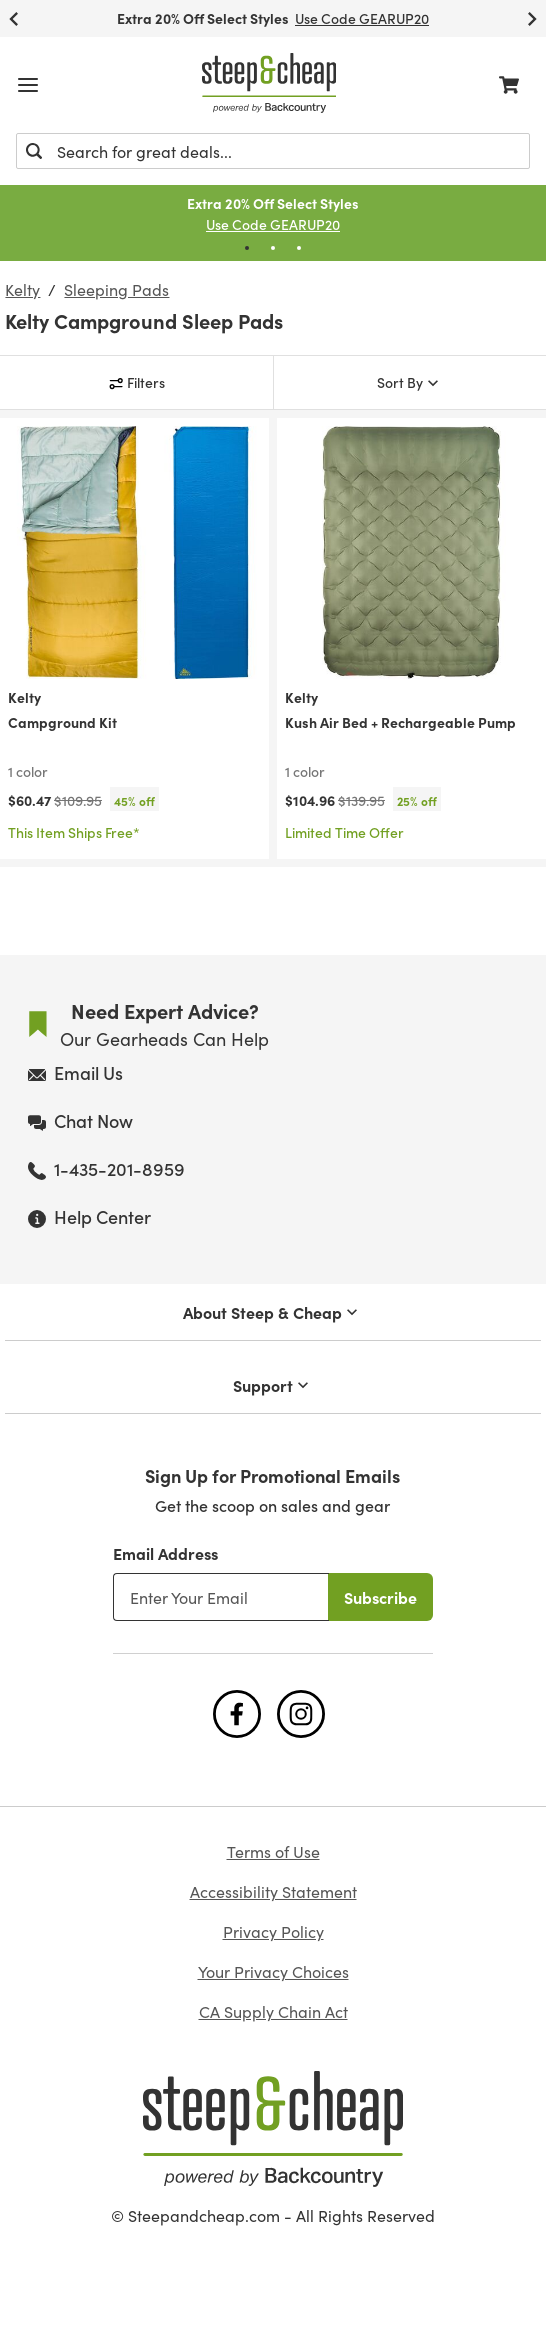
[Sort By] (410, 382)
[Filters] (137, 382)
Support (273, 1385)
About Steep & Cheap (272, 1312)
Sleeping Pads (116, 289)
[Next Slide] (532, 18)
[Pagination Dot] (247, 248)
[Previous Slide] (14, 18)
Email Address (165, 1553)
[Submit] (34, 151)
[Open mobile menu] (28, 85)
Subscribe (380, 1597)
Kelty (22, 289)
